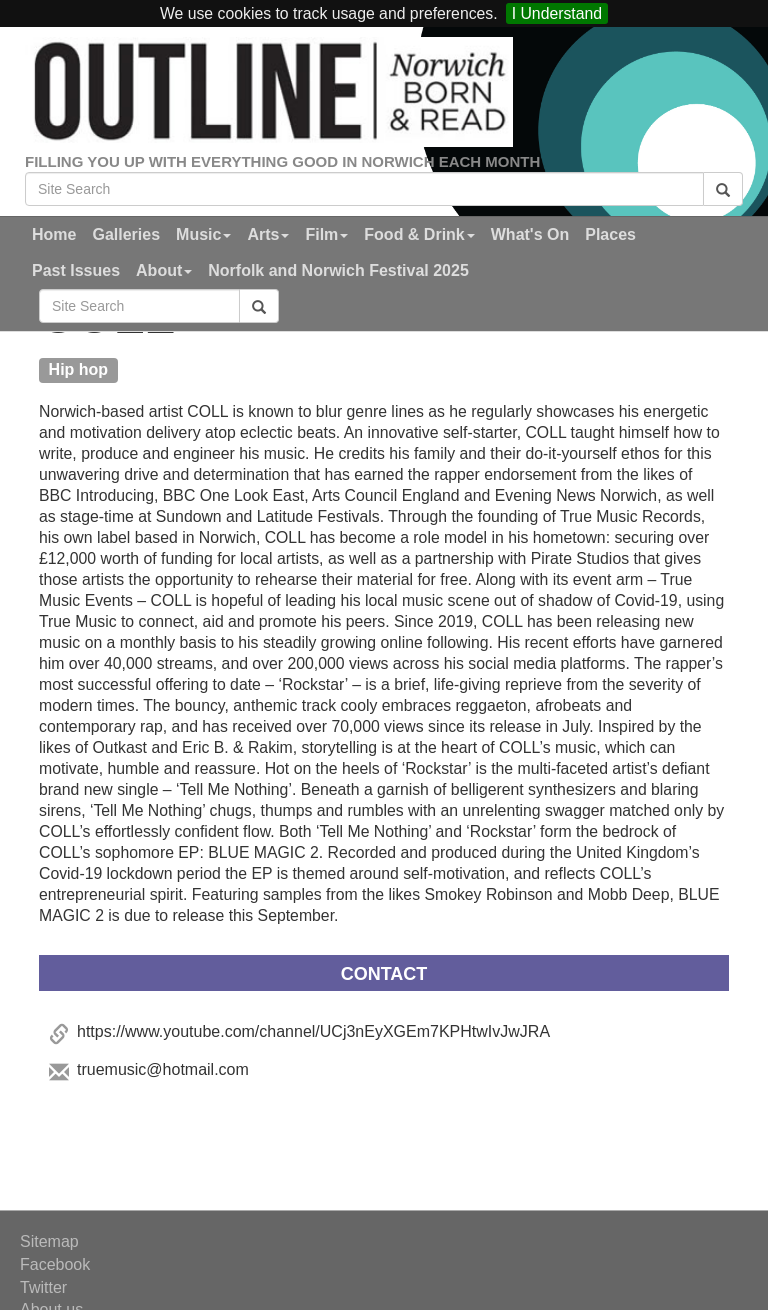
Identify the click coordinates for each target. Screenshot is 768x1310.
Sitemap (49, 1241)
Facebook (55, 1264)
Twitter (43, 1287)
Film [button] (326, 234)
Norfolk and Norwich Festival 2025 (338, 270)
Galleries (126, 234)
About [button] (164, 270)
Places (610, 234)
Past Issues (76, 270)
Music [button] (203, 234)
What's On (530, 234)
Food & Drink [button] (419, 234)
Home (54, 234)
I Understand (557, 13)
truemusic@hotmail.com (163, 1069)
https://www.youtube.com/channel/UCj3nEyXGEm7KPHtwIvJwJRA (313, 1031)
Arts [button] (268, 234)
